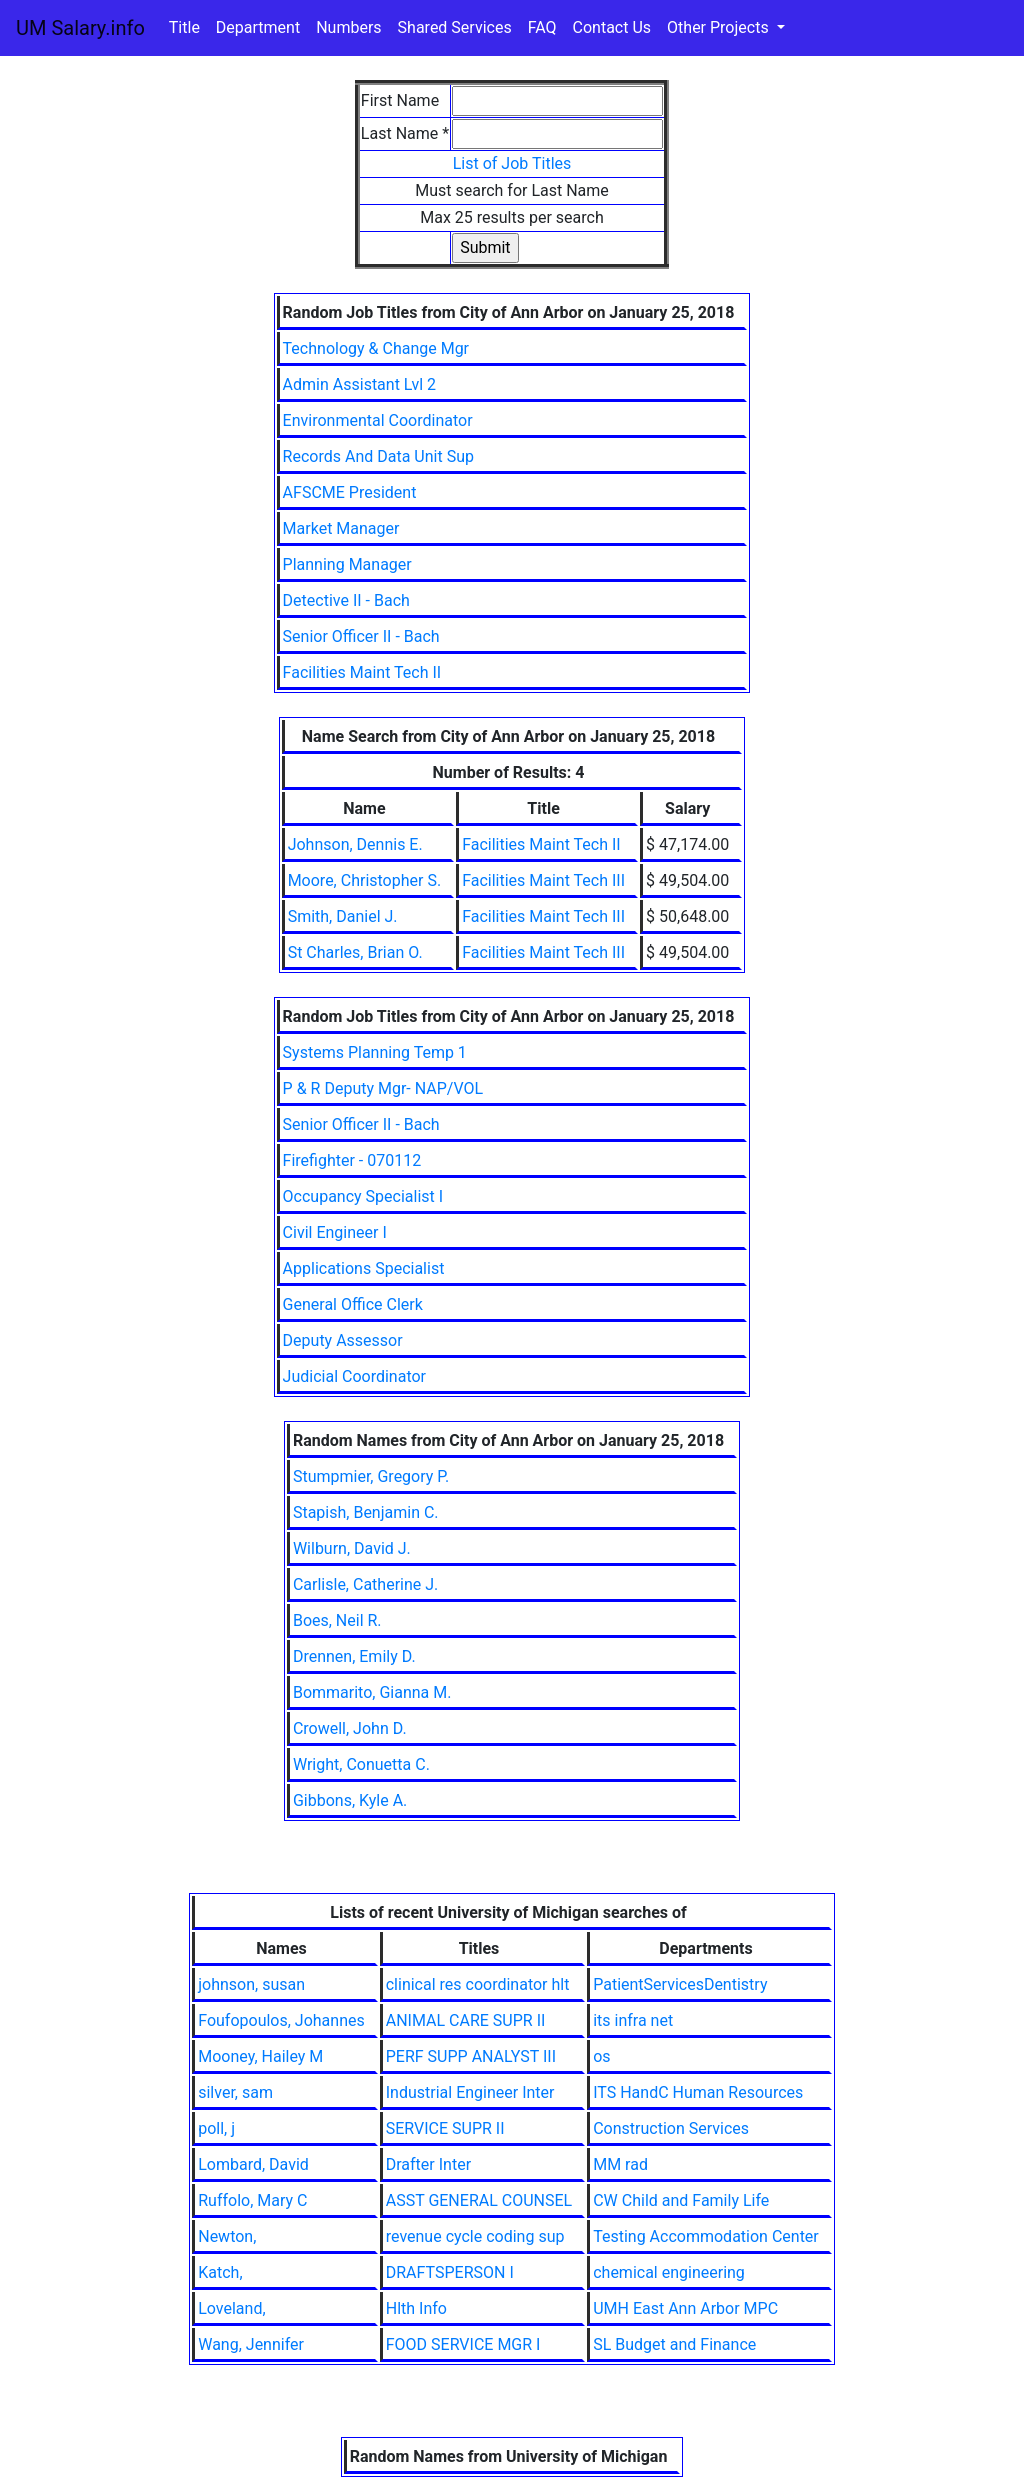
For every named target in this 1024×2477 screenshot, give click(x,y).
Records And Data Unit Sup (378, 456)
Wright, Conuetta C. (361, 1764)
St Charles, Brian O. (355, 952)
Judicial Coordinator (354, 1376)
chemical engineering (669, 2272)
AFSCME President (350, 492)
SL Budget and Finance (674, 2344)
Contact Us (612, 27)
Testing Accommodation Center (706, 2236)
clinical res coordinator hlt (478, 1984)
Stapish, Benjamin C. (366, 1512)
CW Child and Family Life (681, 2200)
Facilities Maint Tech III (543, 880)
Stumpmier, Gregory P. (371, 1476)
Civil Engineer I (335, 1232)
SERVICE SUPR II (445, 2128)
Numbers (348, 27)
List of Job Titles (512, 163)
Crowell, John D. (350, 1728)
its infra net (633, 2020)
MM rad (620, 2164)
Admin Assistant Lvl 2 (359, 384)
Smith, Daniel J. (343, 916)
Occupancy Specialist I (363, 1196)
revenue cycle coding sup (475, 2236)
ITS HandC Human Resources (698, 2092)
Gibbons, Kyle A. (350, 1800)
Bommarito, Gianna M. (372, 1692)
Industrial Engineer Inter (470, 2092)
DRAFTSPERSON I (450, 2272)
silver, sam (235, 2092)
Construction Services (671, 2128)
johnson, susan (251, 1984)
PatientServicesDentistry (680, 1984)
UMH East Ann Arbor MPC (685, 2308)
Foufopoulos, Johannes (281, 2020)
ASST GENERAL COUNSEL (479, 2200)
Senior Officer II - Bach (361, 636)
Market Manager (341, 528)
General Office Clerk (353, 1304)
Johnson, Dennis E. (355, 844)
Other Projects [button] (720, 27)
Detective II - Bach (346, 600)
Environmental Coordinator (378, 420)
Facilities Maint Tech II (362, 672)
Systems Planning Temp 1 (375, 1052)
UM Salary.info (80, 28)
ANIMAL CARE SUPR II (466, 2020)
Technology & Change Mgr (376, 348)
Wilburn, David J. (352, 1548)
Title (184, 27)
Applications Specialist (364, 1268)
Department (258, 27)
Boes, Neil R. (337, 1620)
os (601, 2056)
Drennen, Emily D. (354, 1656)
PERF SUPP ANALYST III (471, 2056)
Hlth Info (416, 2308)
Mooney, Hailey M (260, 2056)
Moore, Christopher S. (364, 880)
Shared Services (455, 27)
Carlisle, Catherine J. (365, 1584)
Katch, (220, 2272)
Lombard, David (253, 2164)
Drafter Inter (428, 2164)
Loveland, (231, 2308)
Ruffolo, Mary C (252, 2200)
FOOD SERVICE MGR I (463, 2344)
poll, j (216, 2128)
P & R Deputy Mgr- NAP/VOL (383, 1088)
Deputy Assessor (343, 1340)
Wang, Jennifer (251, 2344)
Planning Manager (347, 564)
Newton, (227, 2236)
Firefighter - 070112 (352, 1160)
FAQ (542, 27)
